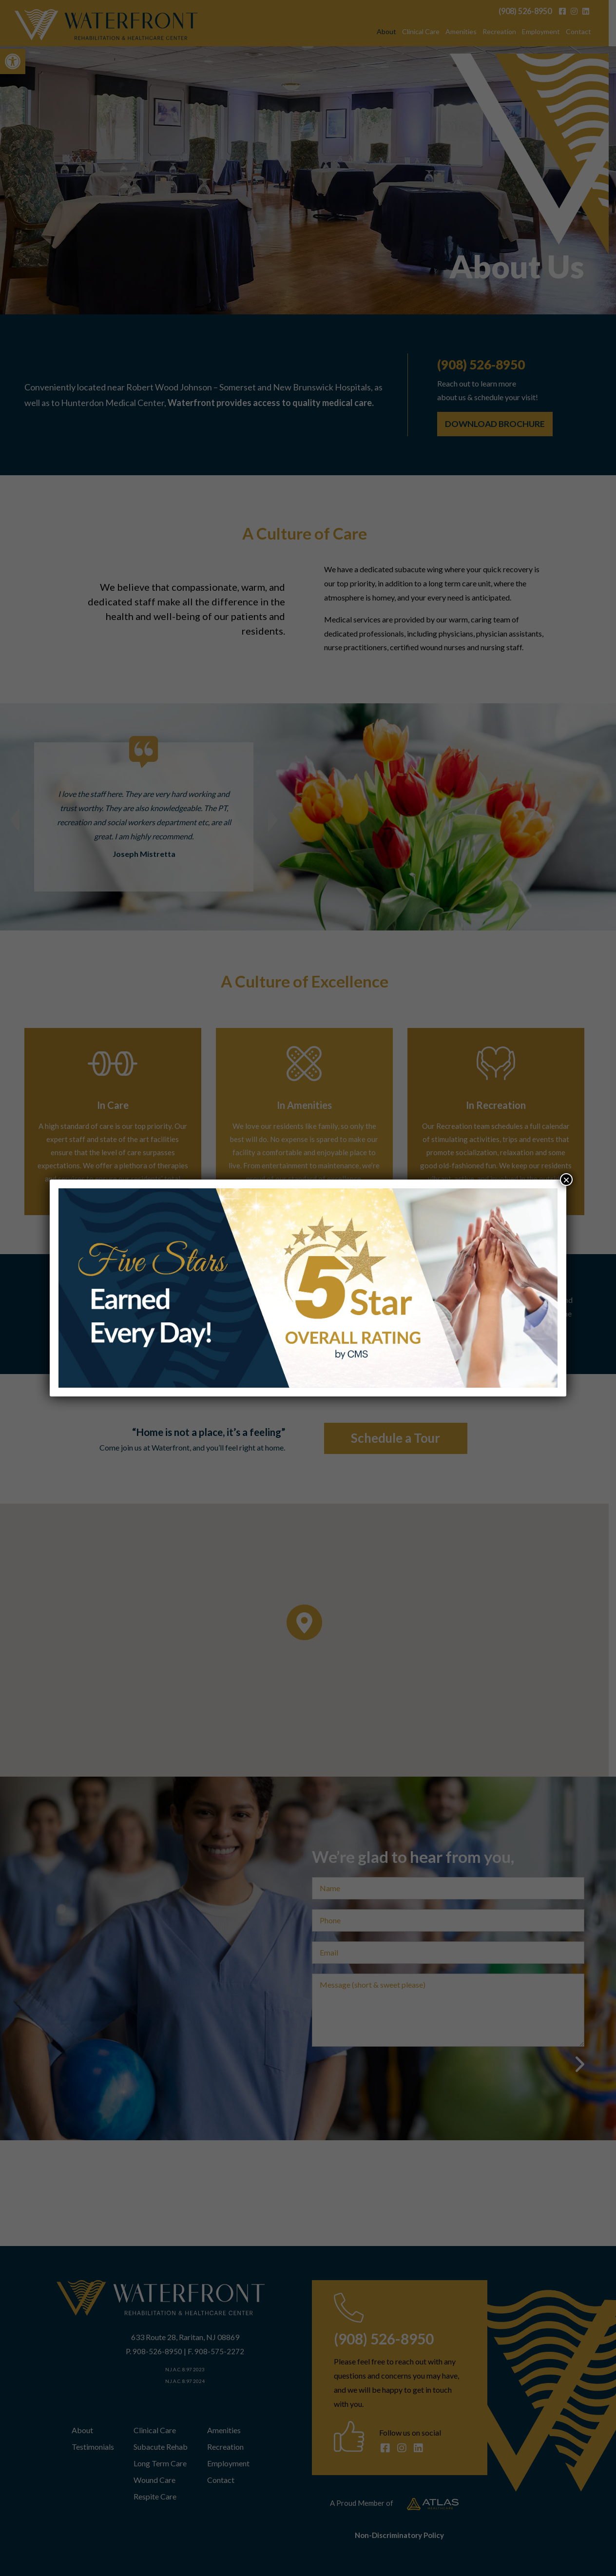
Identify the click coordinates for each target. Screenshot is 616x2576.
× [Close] (566, 1179)
